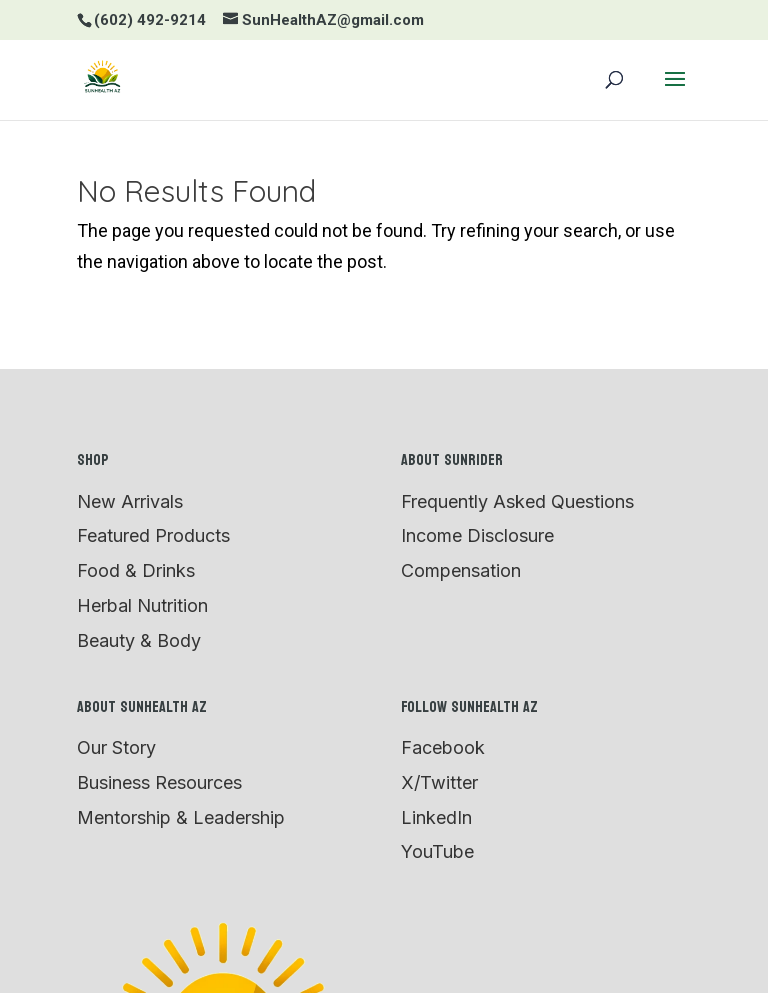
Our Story (116, 747)
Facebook (443, 747)
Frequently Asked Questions (517, 501)
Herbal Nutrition (142, 605)
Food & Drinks (136, 570)
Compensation (461, 570)
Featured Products (153, 535)
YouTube (437, 851)
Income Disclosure (477, 535)
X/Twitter (439, 782)
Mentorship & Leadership (181, 817)
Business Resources (159, 782)
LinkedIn (436, 817)
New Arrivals (130, 501)
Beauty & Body (139, 640)
